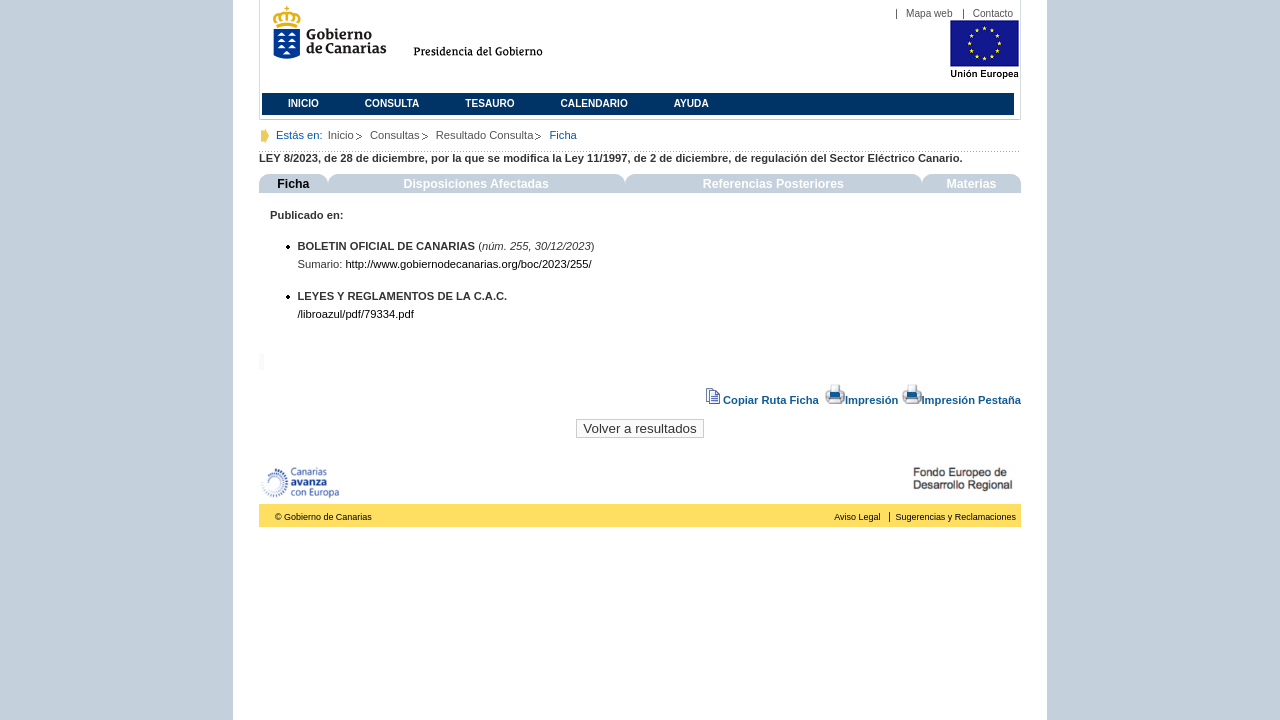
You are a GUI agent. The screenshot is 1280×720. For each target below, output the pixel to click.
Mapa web (929, 13)
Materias (971, 184)
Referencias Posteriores (773, 184)
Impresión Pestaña (961, 400)
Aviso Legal (857, 517)
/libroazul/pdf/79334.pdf (356, 314)
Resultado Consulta (485, 135)
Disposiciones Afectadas (476, 184)
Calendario (594, 103)
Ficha (293, 184)
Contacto (993, 13)
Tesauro (489, 103)
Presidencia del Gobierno (496, 40)
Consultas (395, 135)
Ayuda (691, 103)
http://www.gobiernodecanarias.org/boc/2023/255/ (468, 264)
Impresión (861, 400)
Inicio (303, 103)
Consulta (392, 103)
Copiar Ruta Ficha (764, 400)
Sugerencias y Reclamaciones (956, 517)
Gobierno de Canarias (323, 40)
